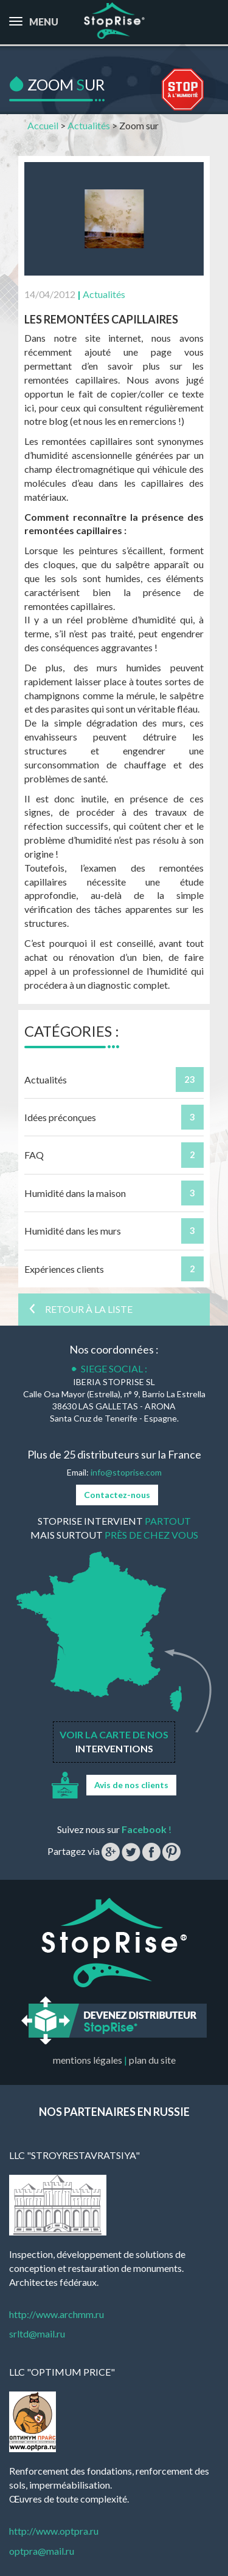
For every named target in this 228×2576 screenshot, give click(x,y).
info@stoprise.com (126, 1472)
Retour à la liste (80, 1309)
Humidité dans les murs (72, 1230)
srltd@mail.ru (37, 2333)
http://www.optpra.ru (53, 2531)
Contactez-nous (117, 1495)
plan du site (152, 2060)
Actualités (88, 125)
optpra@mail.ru (41, 2551)
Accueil (42, 125)
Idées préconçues (60, 1117)
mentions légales (87, 2060)
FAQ (34, 1155)
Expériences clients (64, 1269)
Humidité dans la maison (75, 1193)
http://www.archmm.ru (56, 2314)
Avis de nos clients (131, 1785)
